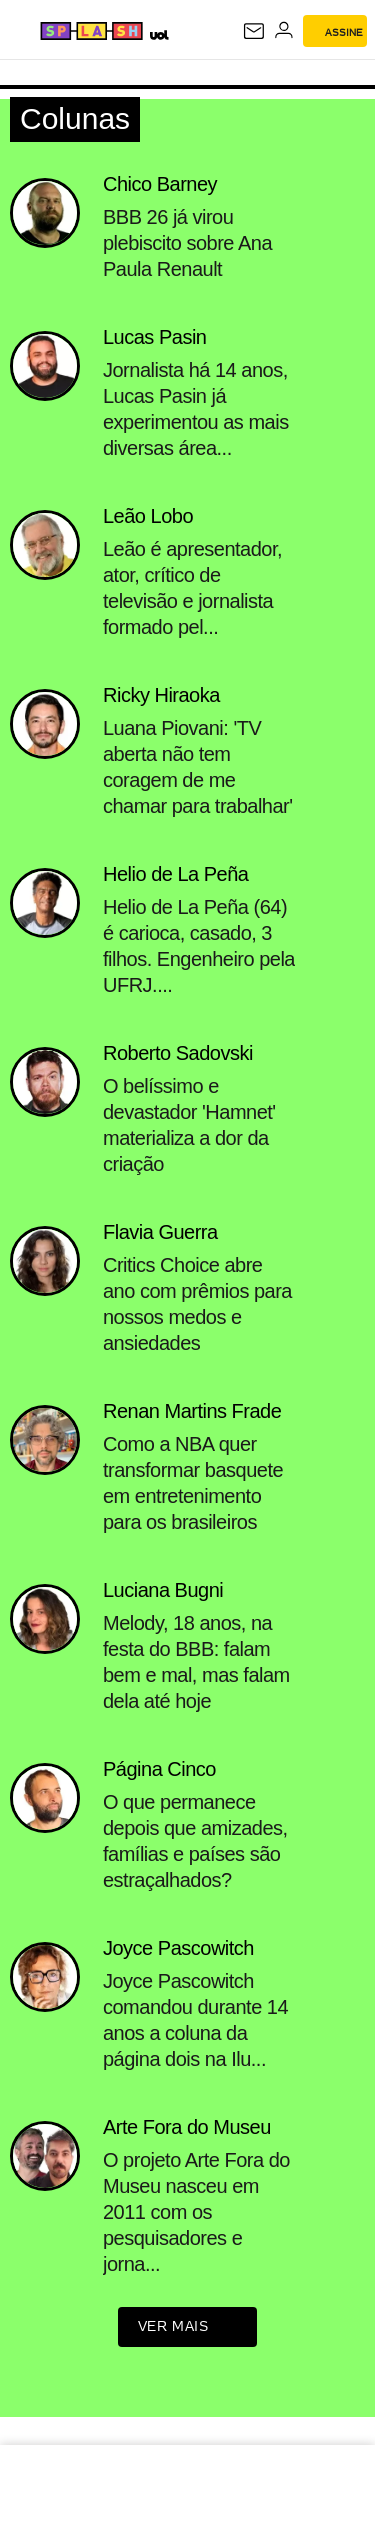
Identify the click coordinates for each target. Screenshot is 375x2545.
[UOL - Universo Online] (158, 34)
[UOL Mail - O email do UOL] (254, 31)
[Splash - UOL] (91, 31)
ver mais (188, 2328)
